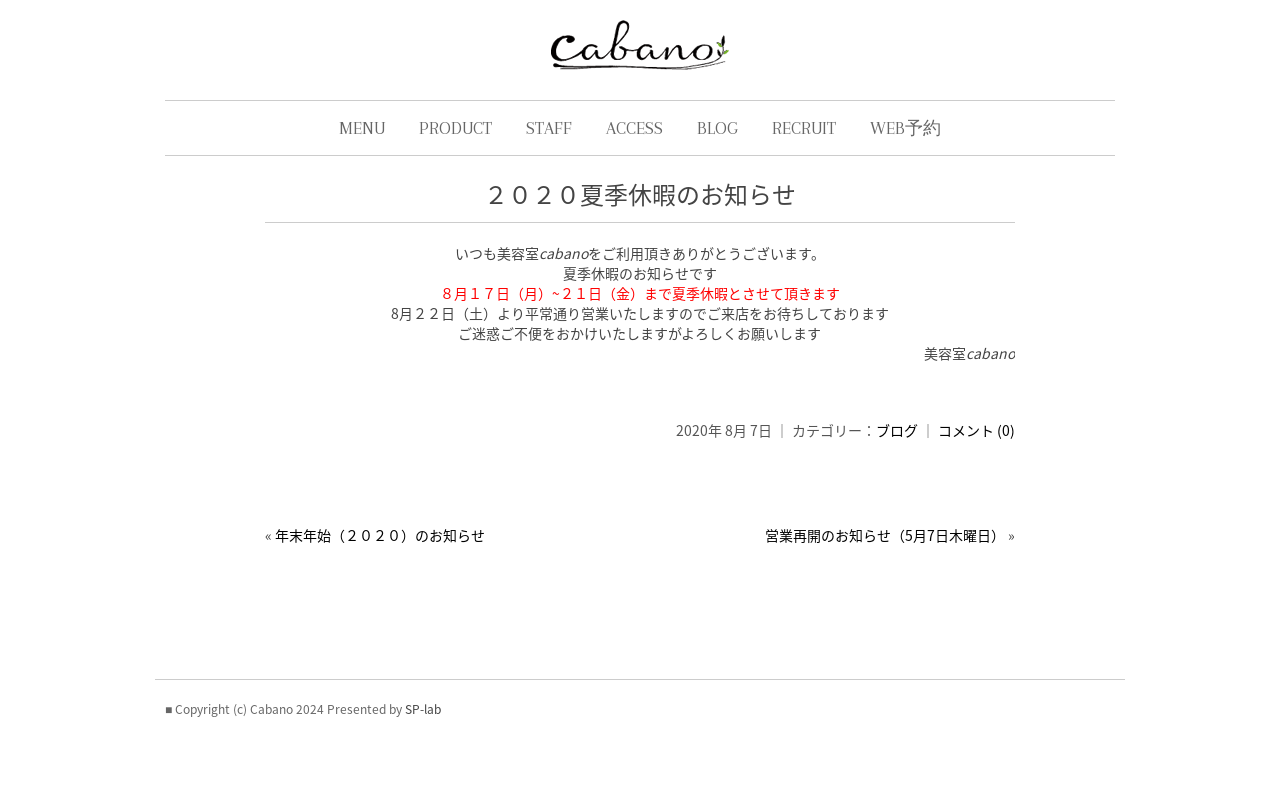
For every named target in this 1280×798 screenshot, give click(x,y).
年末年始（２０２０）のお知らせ (380, 535)
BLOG (717, 128)
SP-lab (423, 709)
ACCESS (634, 128)
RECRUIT (804, 128)
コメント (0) (976, 430)
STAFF (549, 128)
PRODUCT (455, 128)
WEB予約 (905, 128)
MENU (362, 128)
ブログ (897, 430)
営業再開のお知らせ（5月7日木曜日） (885, 535)
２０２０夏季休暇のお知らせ (640, 194)
